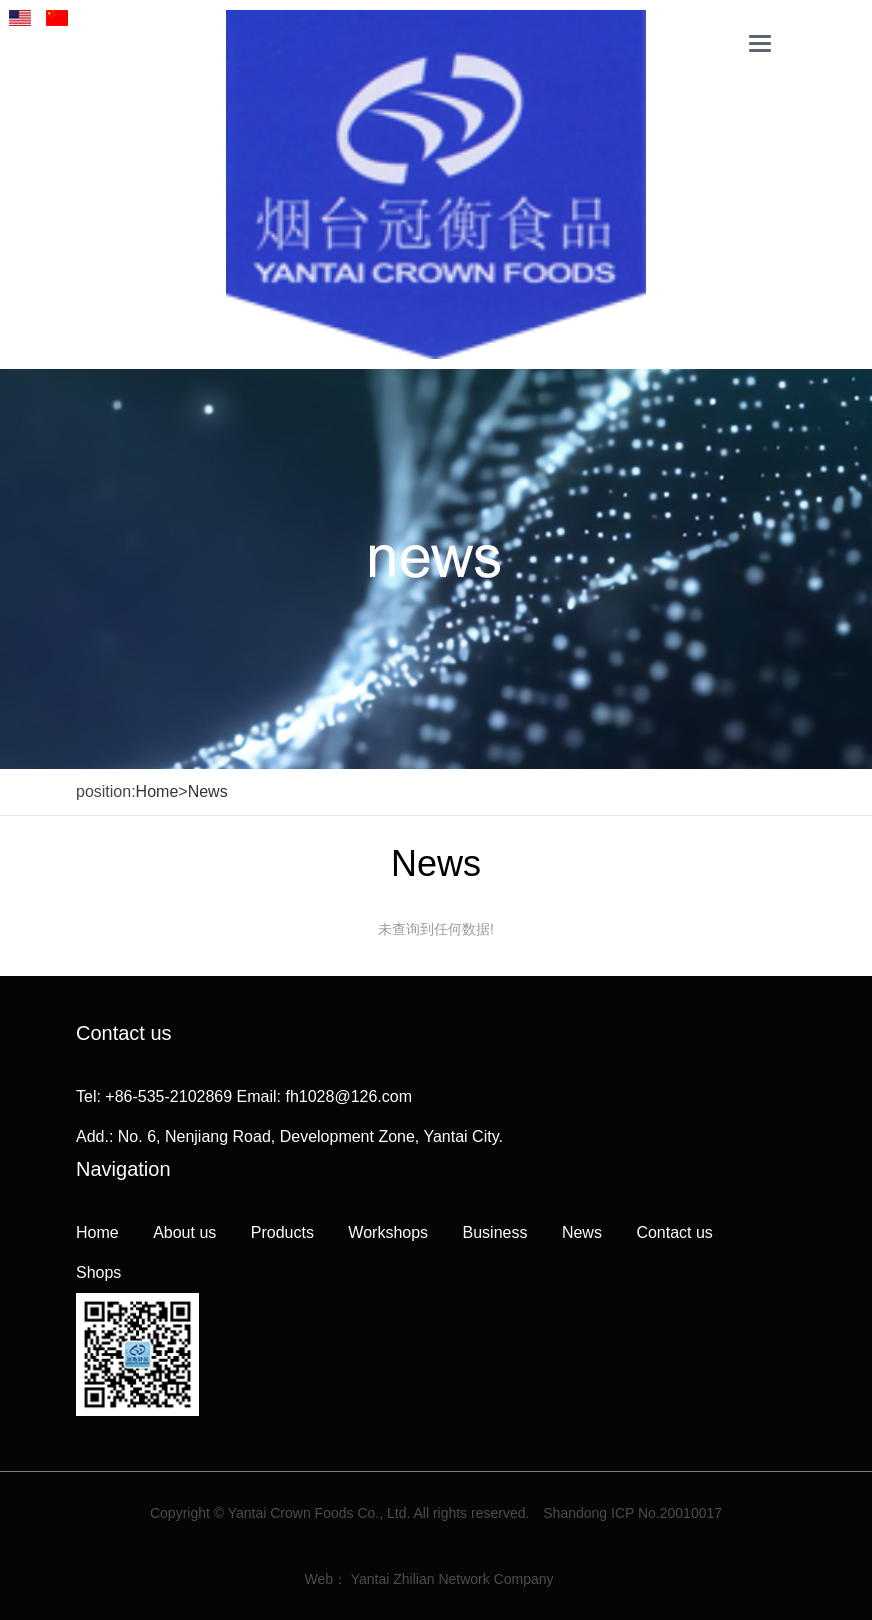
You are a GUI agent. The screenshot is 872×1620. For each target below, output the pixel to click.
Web (319, 1579)
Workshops (388, 1232)
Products (282, 1232)
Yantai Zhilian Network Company (452, 1579)
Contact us (674, 1232)
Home (157, 791)
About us (184, 1232)
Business (495, 1232)
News (208, 791)
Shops (98, 1272)
